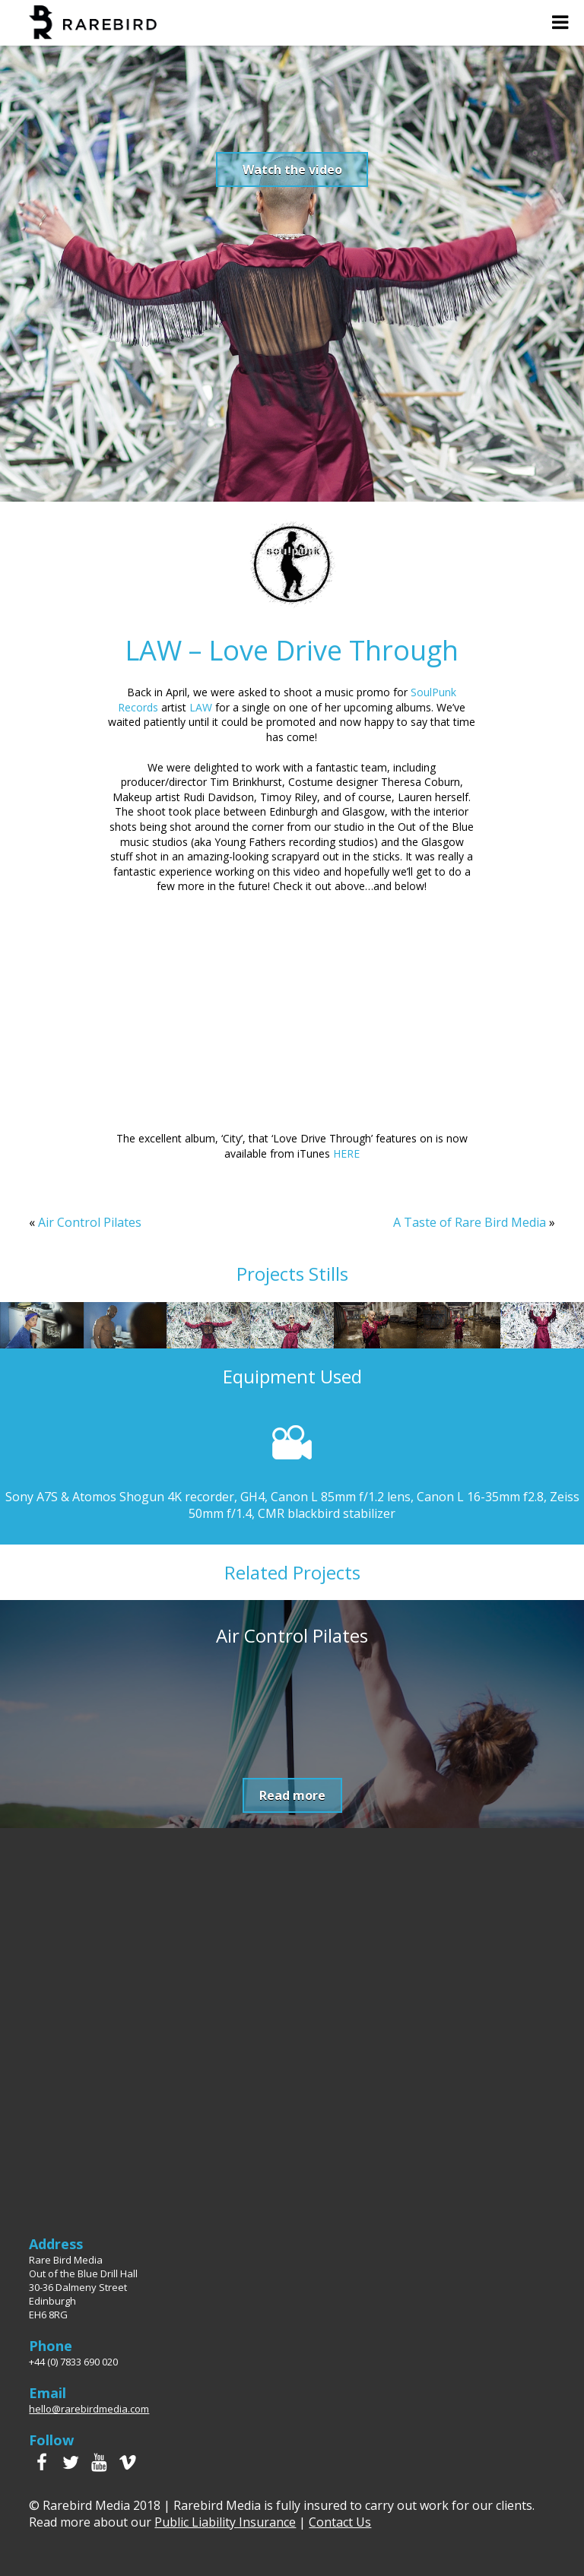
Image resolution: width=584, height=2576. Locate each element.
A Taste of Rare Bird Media (469, 1222)
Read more (292, 1795)
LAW (200, 707)
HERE (346, 1153)
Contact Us (340, 2522)
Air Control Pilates (89, 1222)
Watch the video (292, 169)
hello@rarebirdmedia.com (89, 2409)
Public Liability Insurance (225, 2522)
